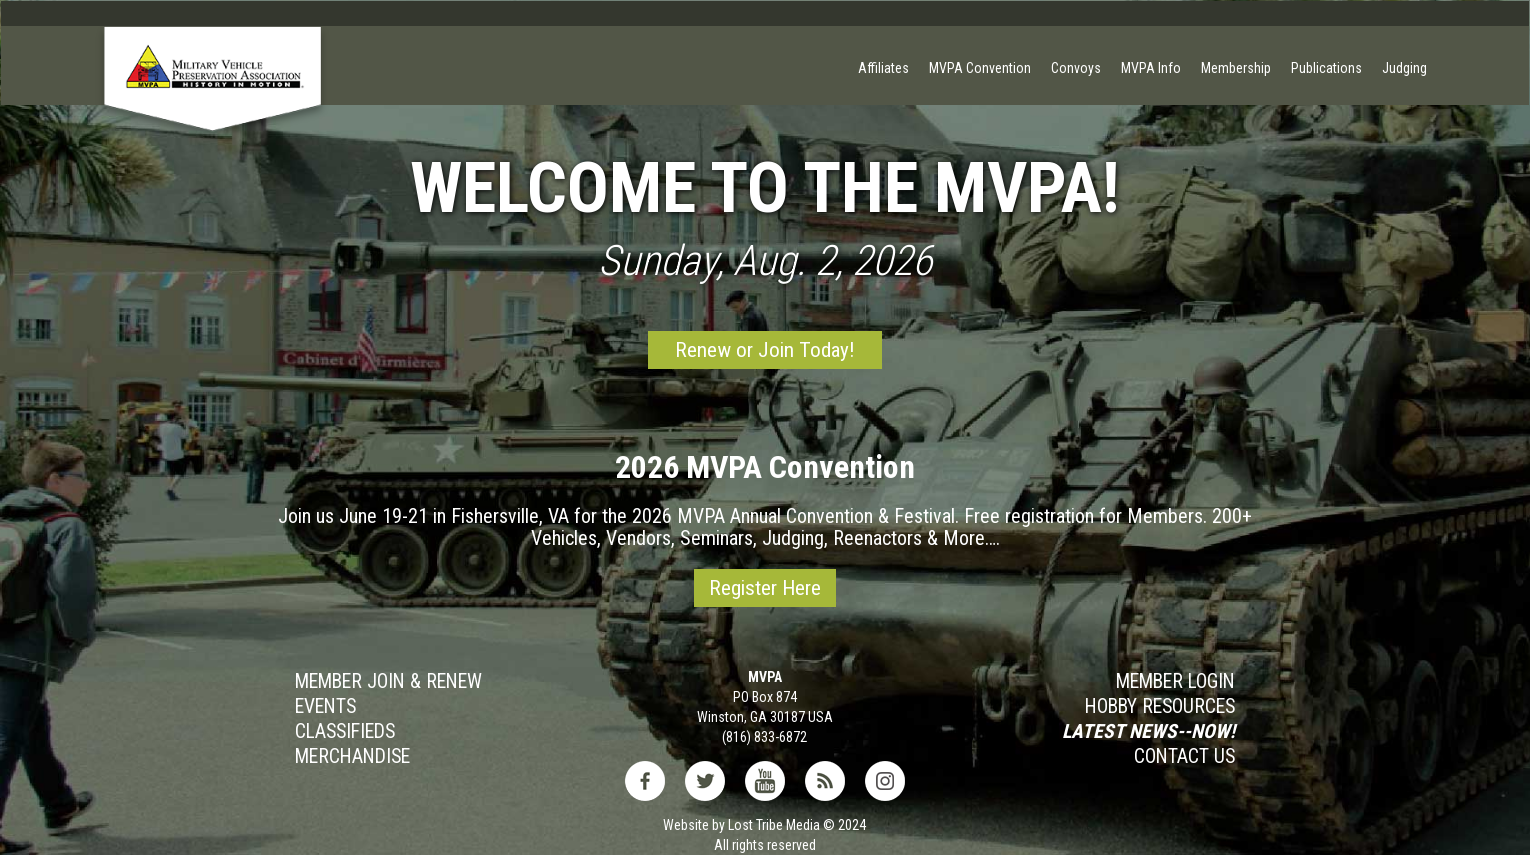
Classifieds (345, 732)
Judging (1404, 68)
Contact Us (1184, 757)
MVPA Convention (980, 68)
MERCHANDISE (352, 757)
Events (325, 707)
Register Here (765, 588)
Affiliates (883, 68)
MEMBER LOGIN (1175, 682)
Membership (1236, 68)
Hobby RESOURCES (1160, 707)
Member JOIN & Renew (388, 682)
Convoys (1076, 68)
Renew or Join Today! (765, 350)
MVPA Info (1151, 68)
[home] (213, 96)
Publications (1326, 68)
